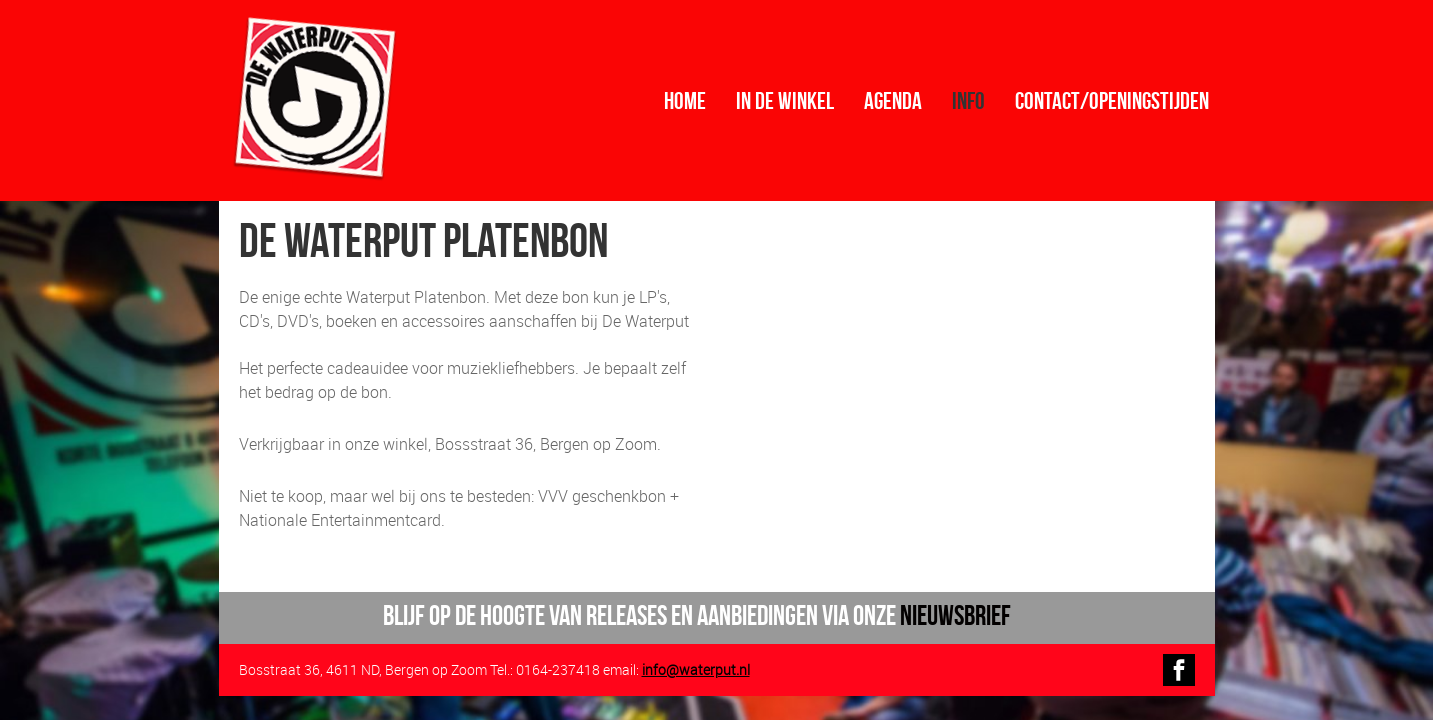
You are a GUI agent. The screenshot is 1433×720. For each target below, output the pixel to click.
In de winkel (785, 101)
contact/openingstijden (1112, 101)
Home (685, 101)
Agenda (893, 101)
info (968, 101)
